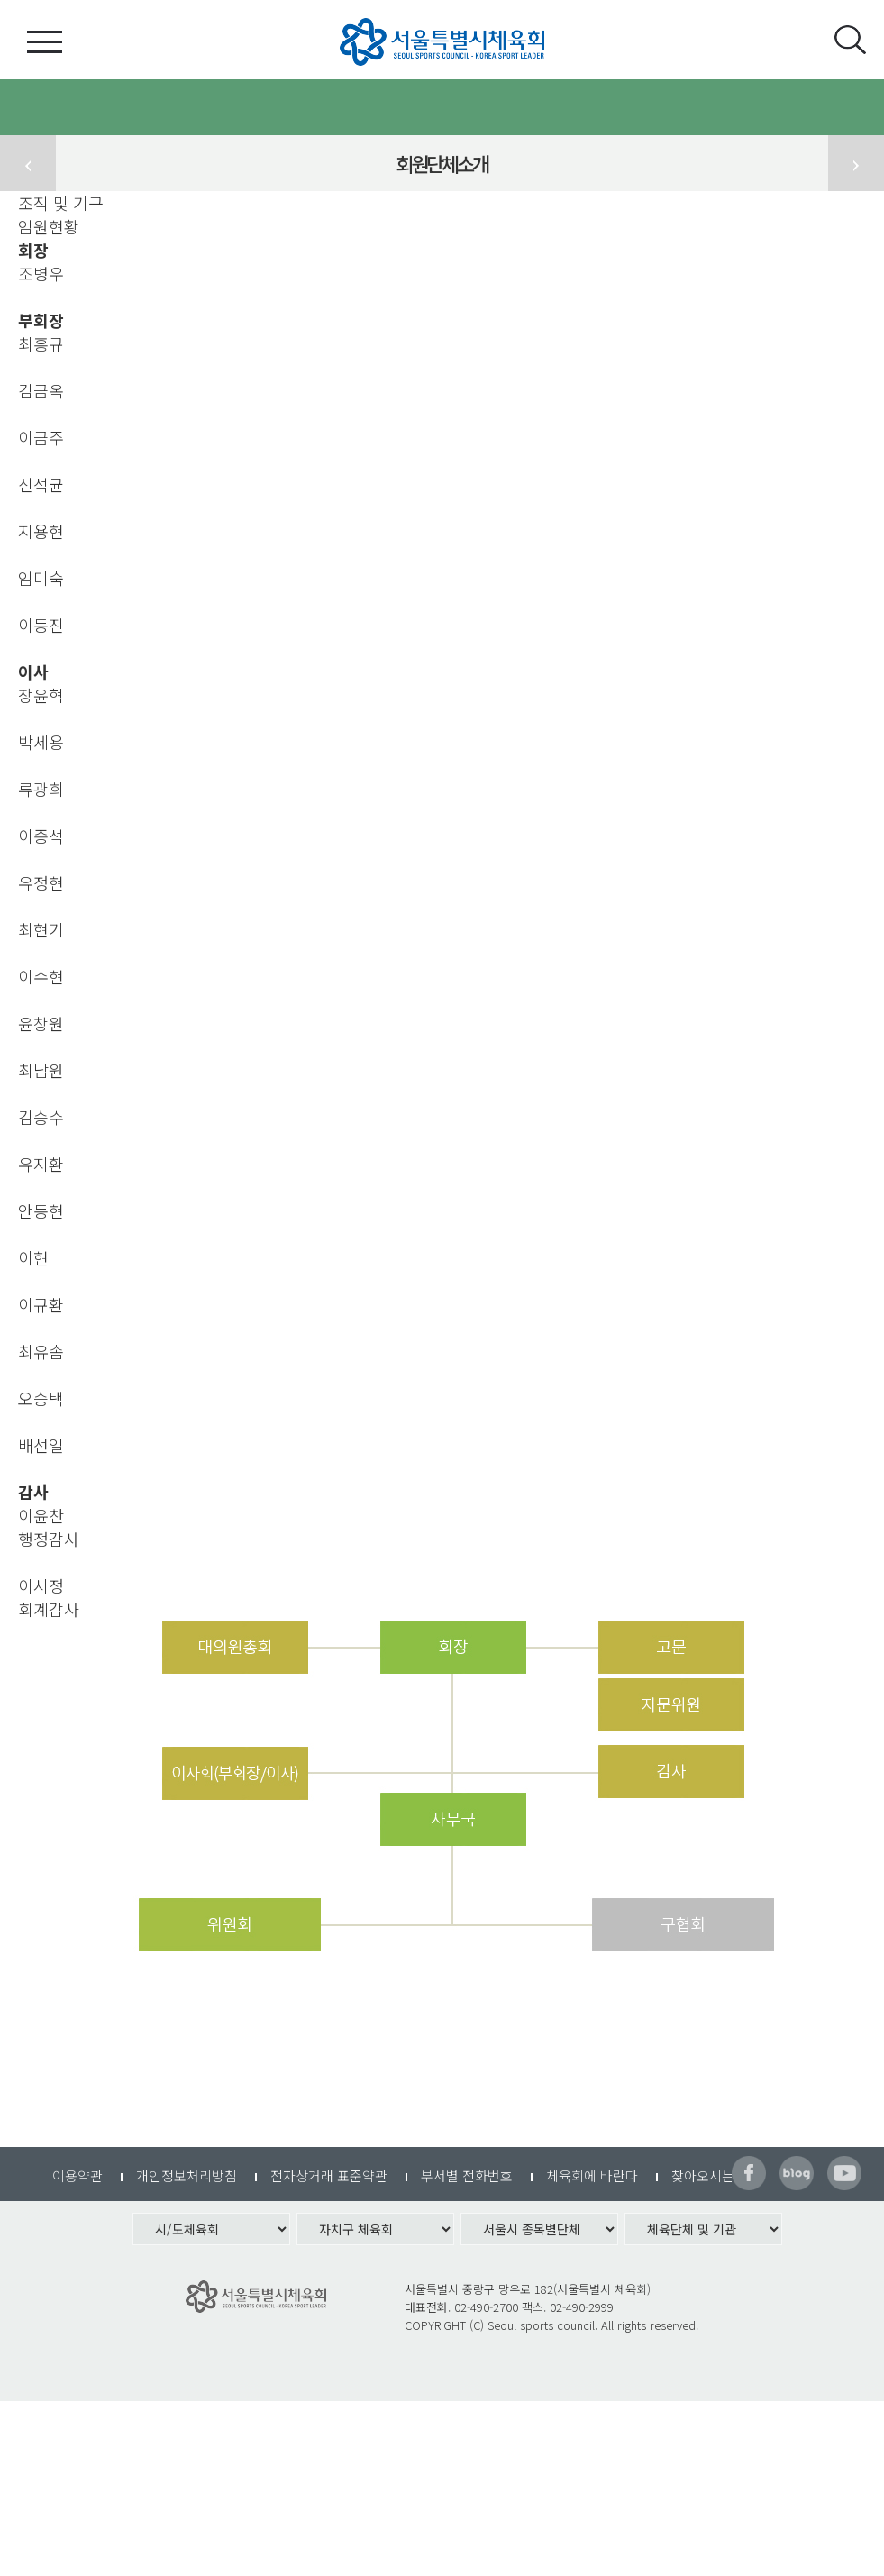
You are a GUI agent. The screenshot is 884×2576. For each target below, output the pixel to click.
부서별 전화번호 (467, 2175)
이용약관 (77, 2175)
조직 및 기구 (61, 203)
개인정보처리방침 (186, 2175)
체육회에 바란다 (592, 2175)
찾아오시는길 (709, 2175)
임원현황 (48, 226)
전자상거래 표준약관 (328, 2175)
